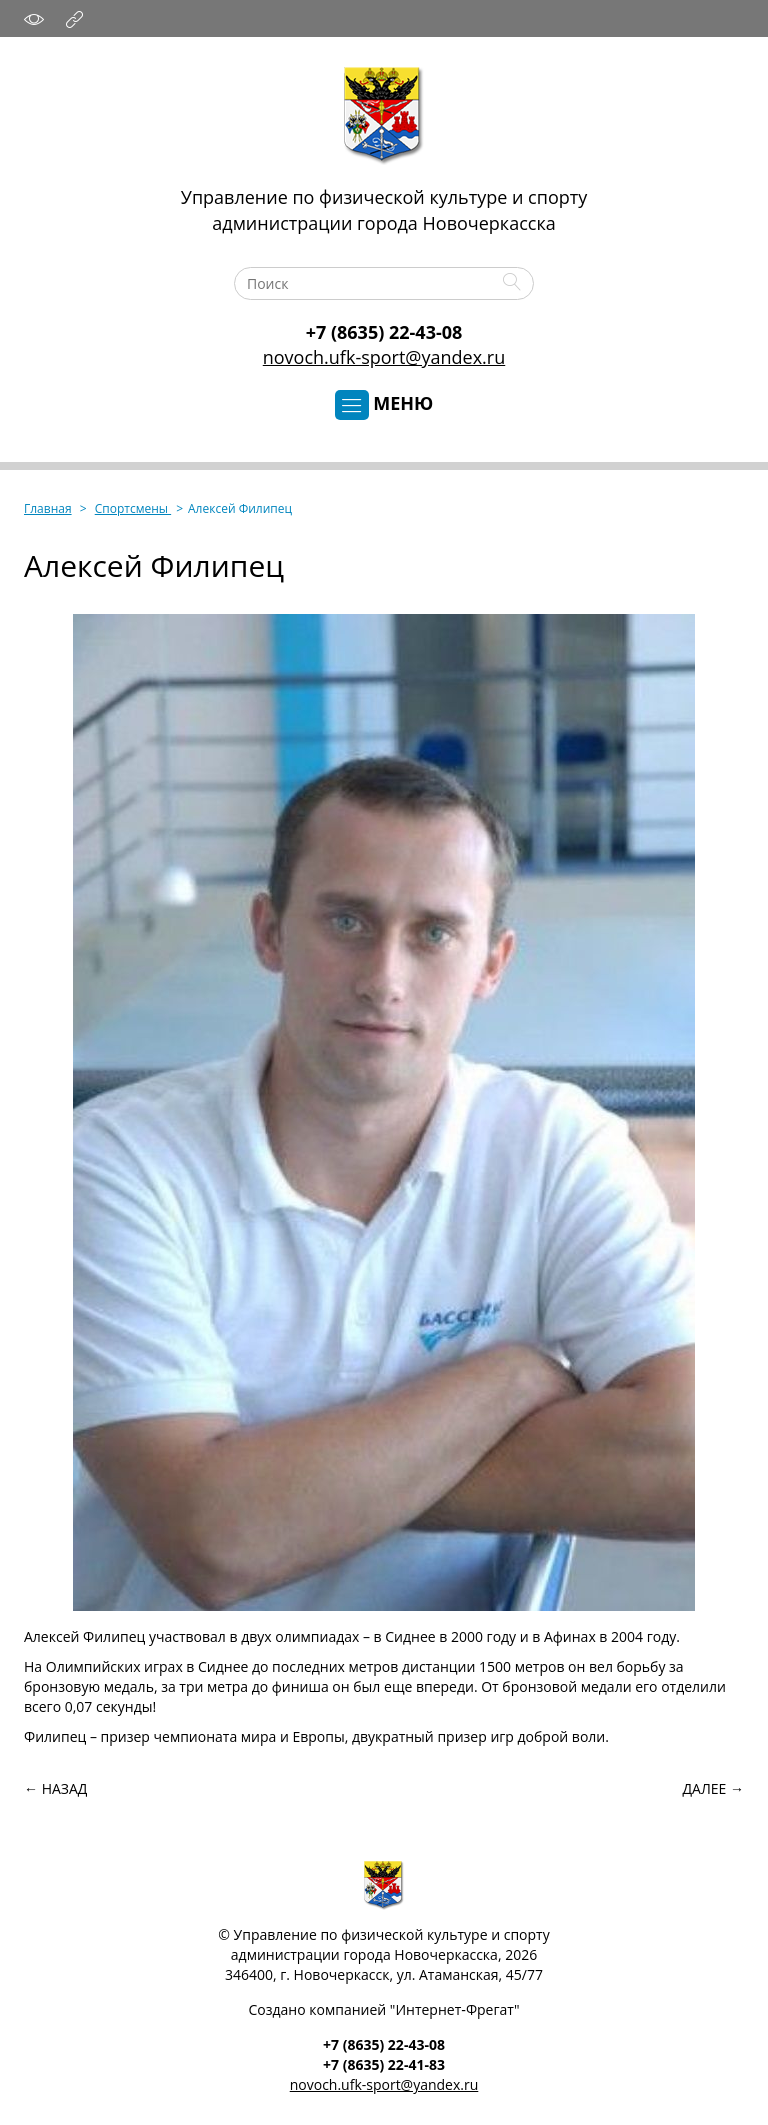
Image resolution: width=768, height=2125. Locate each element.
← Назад (55, 1788)
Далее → (713, 1788)
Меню (384, 404)
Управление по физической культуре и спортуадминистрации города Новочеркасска (384, 210)
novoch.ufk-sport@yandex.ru (384, 357)
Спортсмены (133, 508)
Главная (48, 508)
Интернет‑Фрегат (454, 2009)
